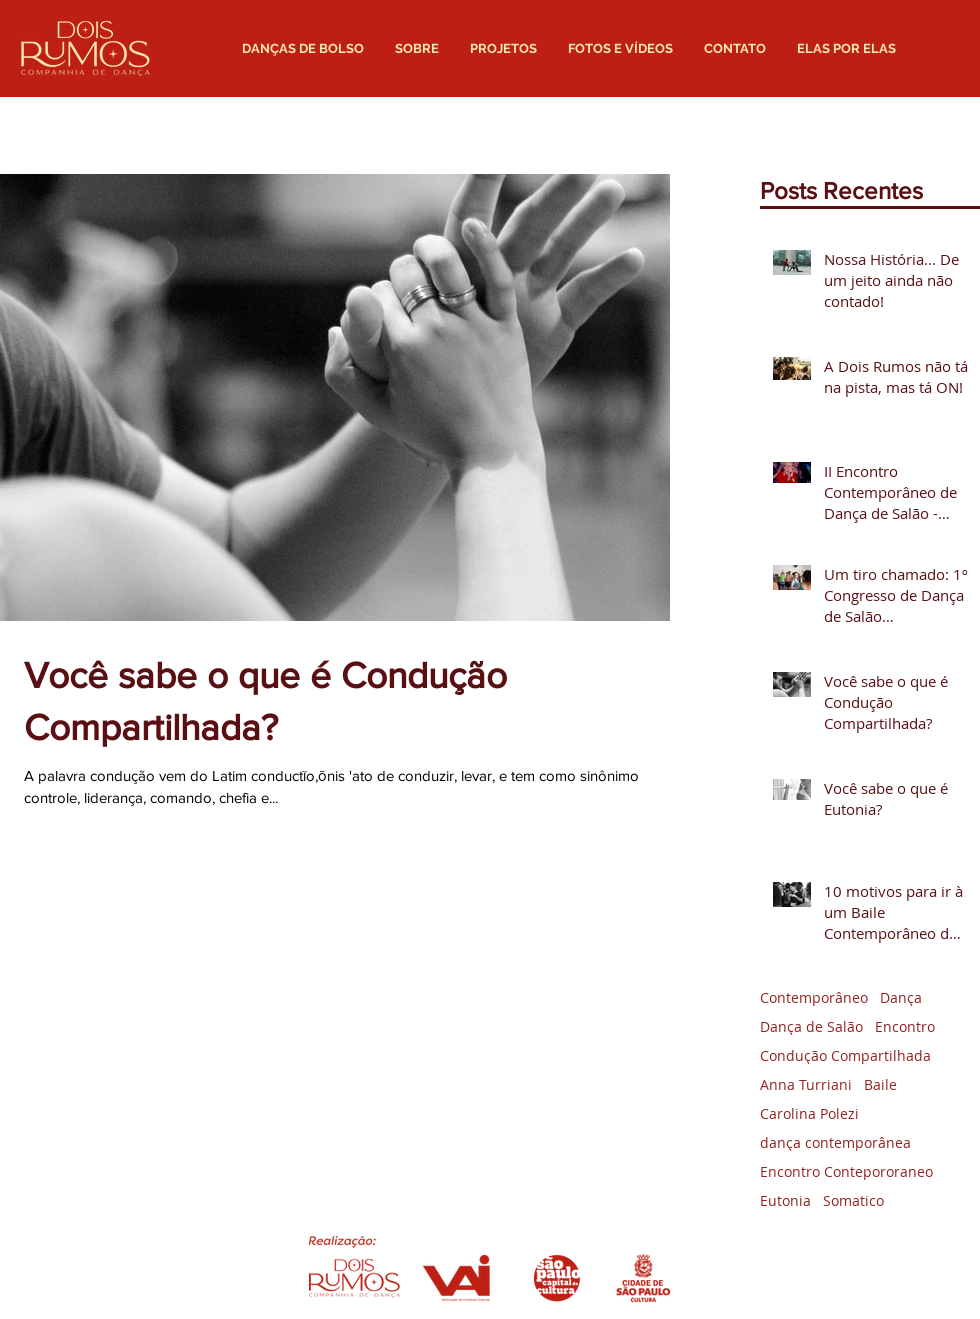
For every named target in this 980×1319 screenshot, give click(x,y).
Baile (880, 1084)
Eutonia (785, 1200)
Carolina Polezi (809, 1113)
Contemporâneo (814, 997)
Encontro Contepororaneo (846, 1171)
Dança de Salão (811, 1026)
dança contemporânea (835, 1142)
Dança (901, 997)
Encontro (905, 1026)
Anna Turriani (806, 1084)
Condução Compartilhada (845, 1055)
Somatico (853, 1200)
